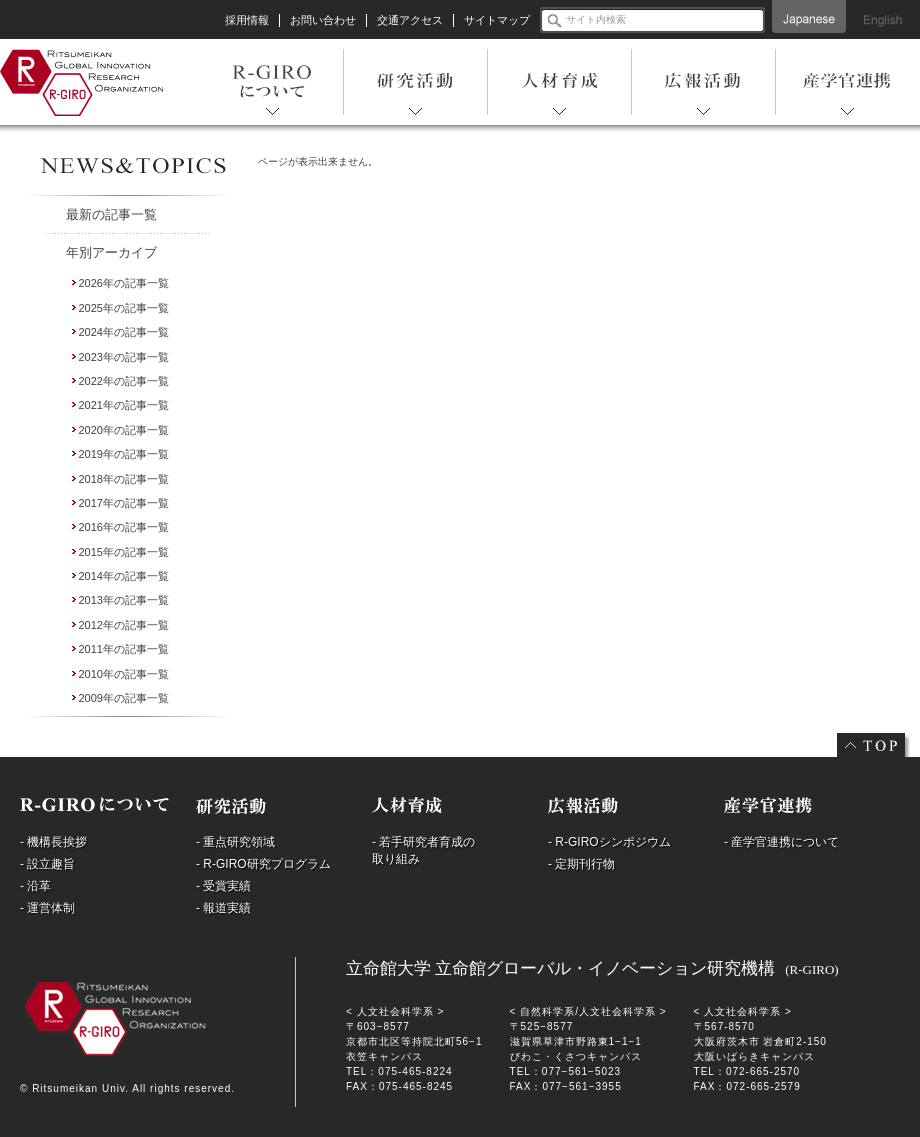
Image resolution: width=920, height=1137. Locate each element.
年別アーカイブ (111, 252)
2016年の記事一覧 (124, 527)
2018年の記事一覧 (124, 479)
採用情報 (247, 20)
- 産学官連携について (781, 842)
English (883, 16)
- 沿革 (35, 886)
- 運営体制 (47, 908)
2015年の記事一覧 (124, 552)
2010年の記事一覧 (124, 674)
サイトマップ (497, 20)
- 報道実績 (223, 908)
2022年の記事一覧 (124, 381)
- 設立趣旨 (47, 864)
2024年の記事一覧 (124, 332)
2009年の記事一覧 (124, 698)
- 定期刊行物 (581, 864)
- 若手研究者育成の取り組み (423, 850)
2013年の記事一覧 (124, 600)
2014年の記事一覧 (124, 576)
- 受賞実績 (223, 886)
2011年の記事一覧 (124, 649)
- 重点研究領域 (235, 842)
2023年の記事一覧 (124, 357)
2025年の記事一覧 (124, 308)
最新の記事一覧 (111, 214)
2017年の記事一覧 (124, 503)
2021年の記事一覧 (124, 405)
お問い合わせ (323, 20)
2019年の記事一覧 (124, 454)
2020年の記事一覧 (124, 430)
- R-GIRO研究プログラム (263, 864)
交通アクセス (410, 20)
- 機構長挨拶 (53, 842)
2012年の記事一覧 (124, 625)
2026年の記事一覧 (124, 283)
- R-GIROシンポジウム (609, 842)
